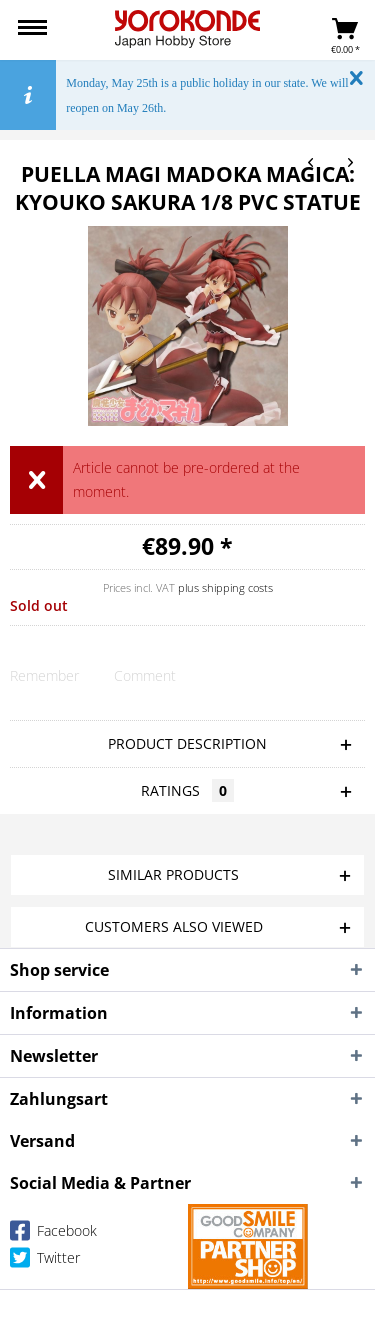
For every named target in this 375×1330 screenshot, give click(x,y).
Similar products (173, 874)
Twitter (45, 1261)
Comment (145, 675)
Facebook (53, 1234)
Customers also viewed (174, 926)
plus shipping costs (225, 587)
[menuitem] (32, 30)
